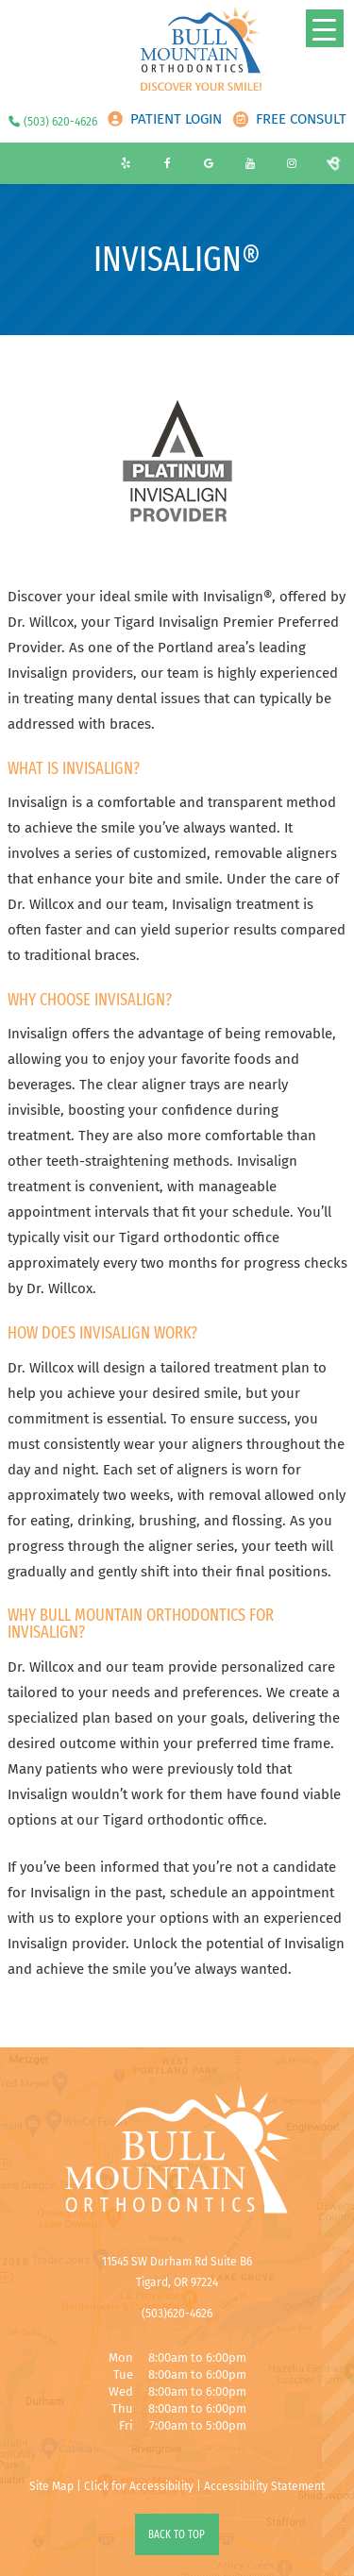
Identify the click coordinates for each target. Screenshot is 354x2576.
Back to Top (176, 2534)
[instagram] (291, 163)
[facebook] (167, 163)
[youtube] (250, 163)
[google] (208, 163)
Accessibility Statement (264, 2486)
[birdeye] (333, 163)
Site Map (51, 2486)
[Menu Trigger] (325, 28)
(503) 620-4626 (60, 121)
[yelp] (125, 163)
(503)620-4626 (177, 2313)
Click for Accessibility (139, 2486)
